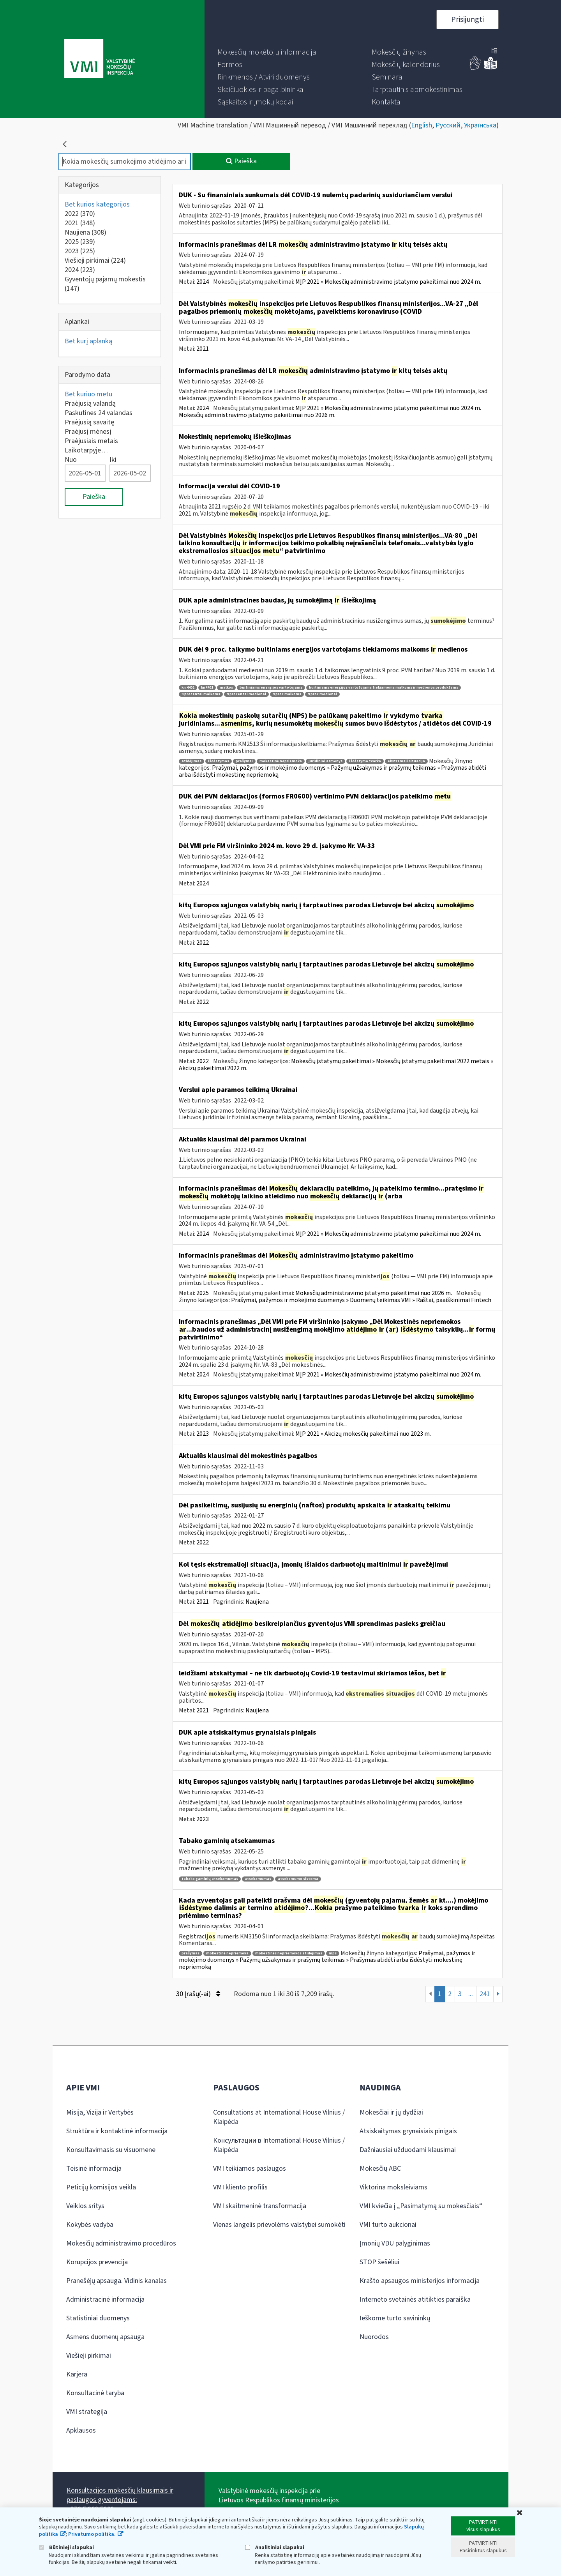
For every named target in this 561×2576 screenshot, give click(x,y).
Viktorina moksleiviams (393, 2187)
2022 (80, 214)
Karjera (76, 2374)
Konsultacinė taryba (95, 2393)
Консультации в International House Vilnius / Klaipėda (279, 2145)
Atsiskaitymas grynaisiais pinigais (408, 2131)
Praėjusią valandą (90, 403)
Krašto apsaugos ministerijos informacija (420, 2281)
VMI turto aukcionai (388, 2225)
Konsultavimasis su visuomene (110, 2150)
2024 (80, 270)
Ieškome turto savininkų (395, 2318)
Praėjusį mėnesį (88, 431)
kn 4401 (188, 687)
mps (333, 1953)
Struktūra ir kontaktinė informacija (117, 2131)
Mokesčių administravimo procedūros (121, 2243)
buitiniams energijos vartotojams (271, 687)
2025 (80, 242)
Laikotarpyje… (86, 450)
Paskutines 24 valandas (98, 413)
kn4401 (207, 687)
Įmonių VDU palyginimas (395, 2243)
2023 (80, 251)
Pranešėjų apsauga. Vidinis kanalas (116, 2281)
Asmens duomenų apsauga (105, 2337)
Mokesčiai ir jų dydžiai (391, 2112)
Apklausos (81, 2430)
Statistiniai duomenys (98, 2318)
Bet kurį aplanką (88, 341)
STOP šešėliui (379, 2262)
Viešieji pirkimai (95, 260)
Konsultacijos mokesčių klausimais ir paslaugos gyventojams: (120, 2495)
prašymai (244, 761)
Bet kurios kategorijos (97, 204)
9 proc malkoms (287, 694)
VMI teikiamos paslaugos (249, 2168)
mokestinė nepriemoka (280, 761)
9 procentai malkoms (201, 694)
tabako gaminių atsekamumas (210, 1879)
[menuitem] (266, 52)
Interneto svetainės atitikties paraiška (415, 2299)
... (470, 1994)
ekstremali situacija (406, 761)
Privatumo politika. (92, 2534)
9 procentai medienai (246, 694)
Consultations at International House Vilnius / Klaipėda (279, 2117)
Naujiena (85, 232)
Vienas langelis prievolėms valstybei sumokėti (279, 2225)
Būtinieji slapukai (66, 2547)
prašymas (190, 1953)
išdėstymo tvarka (365, 761)
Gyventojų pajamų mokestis (105, 283)
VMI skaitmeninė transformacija (259, 2206)
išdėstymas (218, 761)
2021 (80, 223)
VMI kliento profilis (240, 2187)
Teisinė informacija (94, 2168)
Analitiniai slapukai (274, 2547)
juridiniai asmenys (325, 761)
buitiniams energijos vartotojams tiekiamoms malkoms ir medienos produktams (383, 687)
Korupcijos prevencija (97, 2262)
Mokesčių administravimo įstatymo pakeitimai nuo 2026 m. (257, 415)
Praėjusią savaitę (89, 422)
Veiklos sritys (85, 2206)
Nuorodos (374, 2337)
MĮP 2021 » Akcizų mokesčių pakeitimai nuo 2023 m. (363, 1433)
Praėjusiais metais (91, 441)
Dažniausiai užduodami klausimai (408, 2150)
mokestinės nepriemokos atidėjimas (288, 1953)
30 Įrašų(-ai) (198, 1994)
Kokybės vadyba (89, 2225)
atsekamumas (258, 1879)
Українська (480, 125)
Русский (448, 125)
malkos (226, 687)
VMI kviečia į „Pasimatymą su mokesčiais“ (421, 2206)
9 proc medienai (322, 694)
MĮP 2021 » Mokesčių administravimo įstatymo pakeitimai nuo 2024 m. (388, 281)
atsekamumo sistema (298, 1879)
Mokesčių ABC (380, 2168)
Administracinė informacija (105, 2299)
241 (485, 1994)
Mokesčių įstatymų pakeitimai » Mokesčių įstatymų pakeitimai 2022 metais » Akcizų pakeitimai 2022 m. (336, 1064)
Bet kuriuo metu (88, 394)
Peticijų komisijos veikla (101, 2187)
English (421, 125)
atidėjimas (191, 761)
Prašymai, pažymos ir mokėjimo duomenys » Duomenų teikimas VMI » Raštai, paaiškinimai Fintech (361, 1300)
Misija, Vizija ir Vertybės (100, 2112)
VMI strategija (86, 2412)
